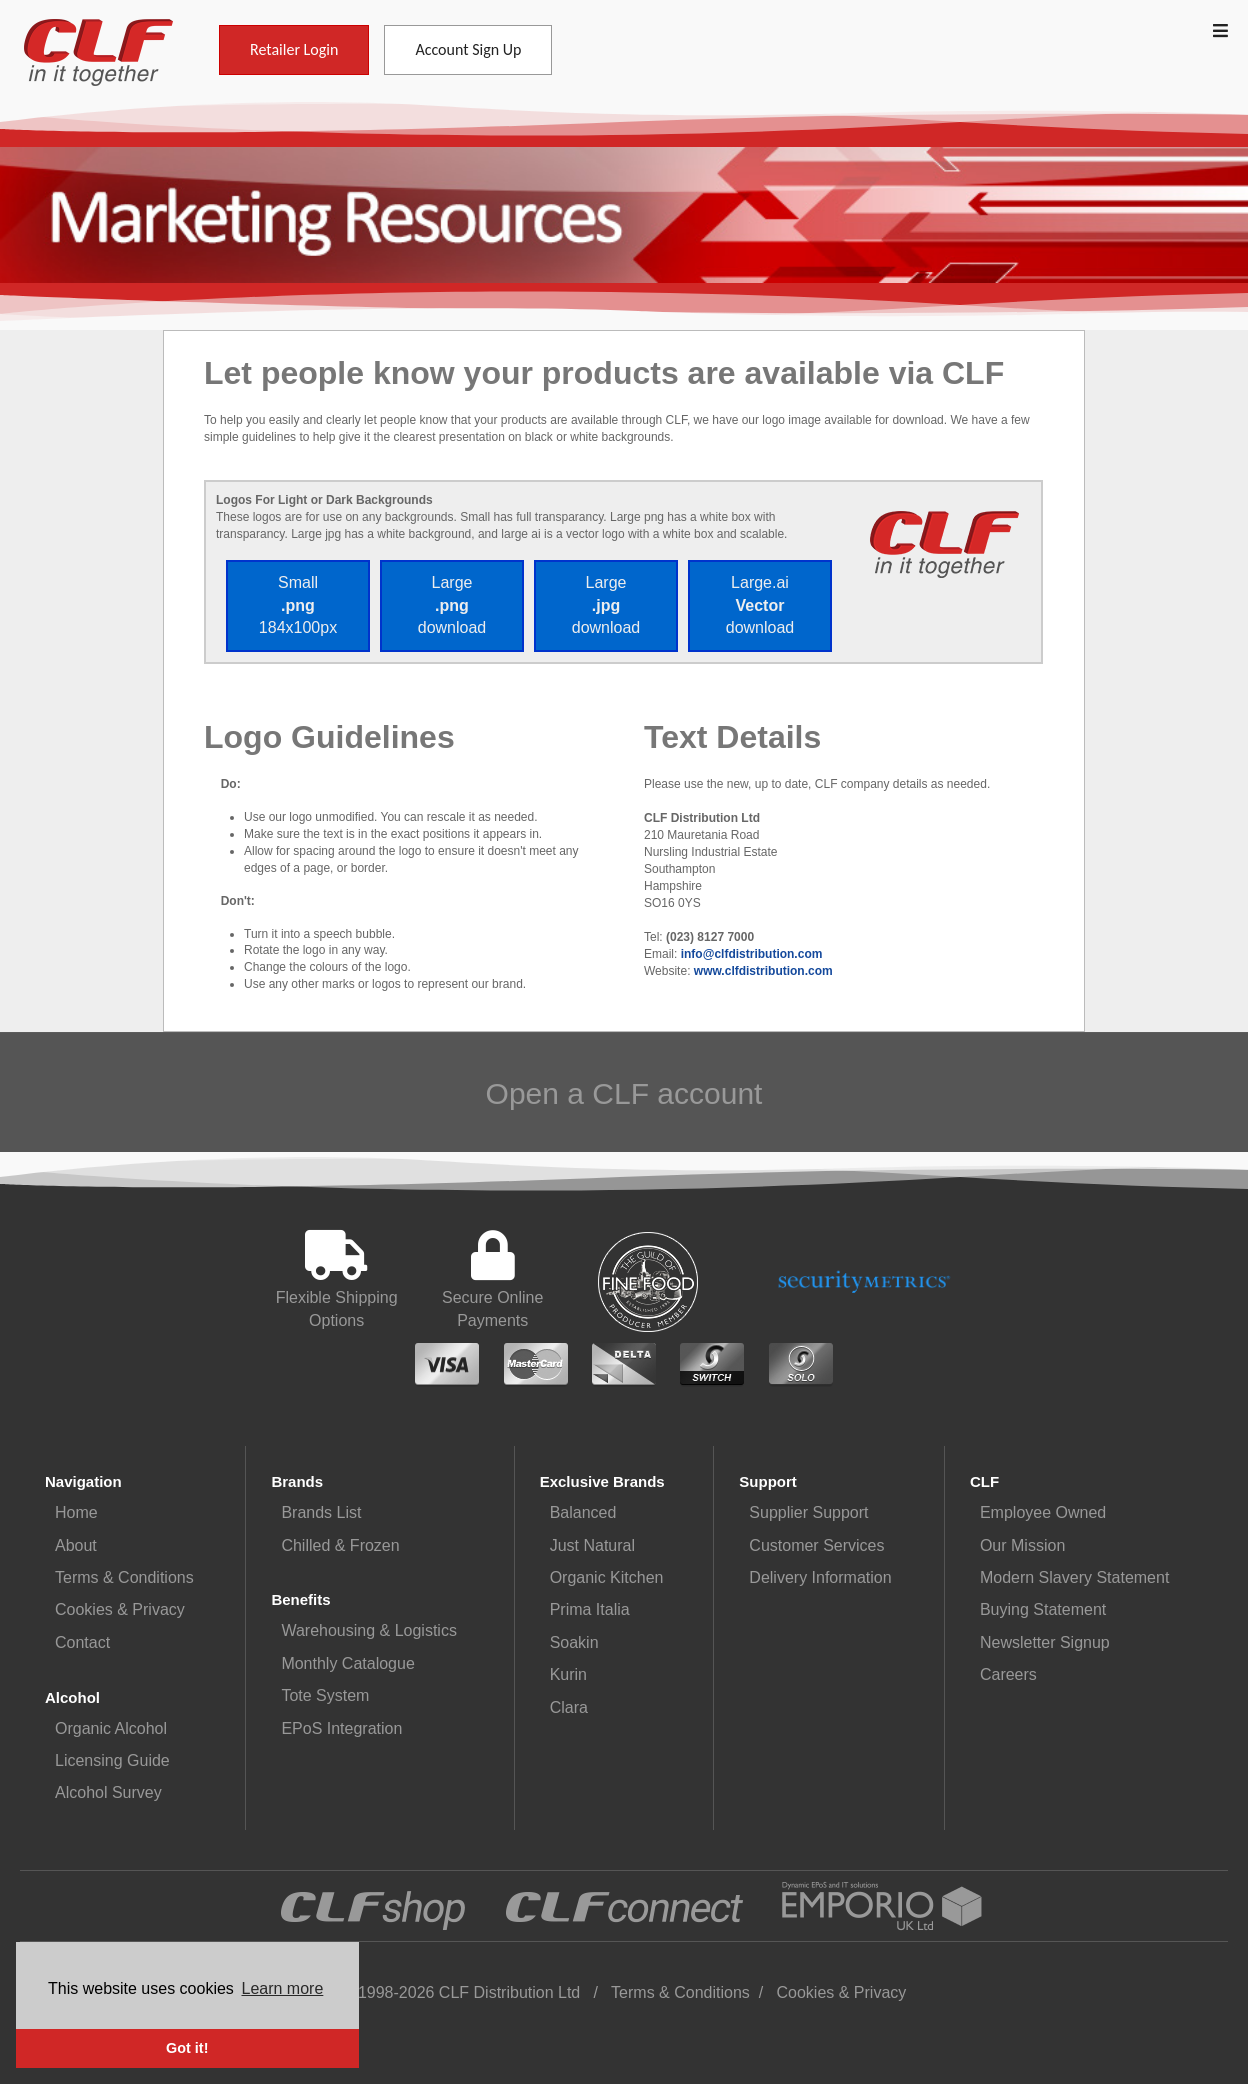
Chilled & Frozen (340, 1545)
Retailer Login (294, 49)
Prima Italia (590, 1609)
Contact (82, 1642)
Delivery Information (820, 1577)
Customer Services (816, 1545)
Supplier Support (808, 1512)
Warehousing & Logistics (369, 1630)
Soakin (574, 1642)
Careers (1008, 1674)
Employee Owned (1043, 1512)
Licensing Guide (112, 1760)
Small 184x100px (298, 605)
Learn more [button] (283, 1988)
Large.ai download (760, 605)
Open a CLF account (624, 1093)
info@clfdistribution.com (752, 954)
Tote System (325, 1695)
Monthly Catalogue (347, 1663)
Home (76, 1512)
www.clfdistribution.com (763, 971)
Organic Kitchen (607, 1577)
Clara (569, 1707)
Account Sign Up (468, 49)
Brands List (321, 1512)
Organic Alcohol (111, 1728)
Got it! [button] (187, 2048)
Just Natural (592, 1545)
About (76, 1545)
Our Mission (1022, 1545)
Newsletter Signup (1045, 1642)
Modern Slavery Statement (1074, 1577)
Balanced (583, 1512)
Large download (452, 605)
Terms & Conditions (124, 1577)
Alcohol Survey (108, 1792)
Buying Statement (1043, 1609)
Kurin (568, 1674)
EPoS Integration (341, 1728)
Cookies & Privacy (120, 1609)
